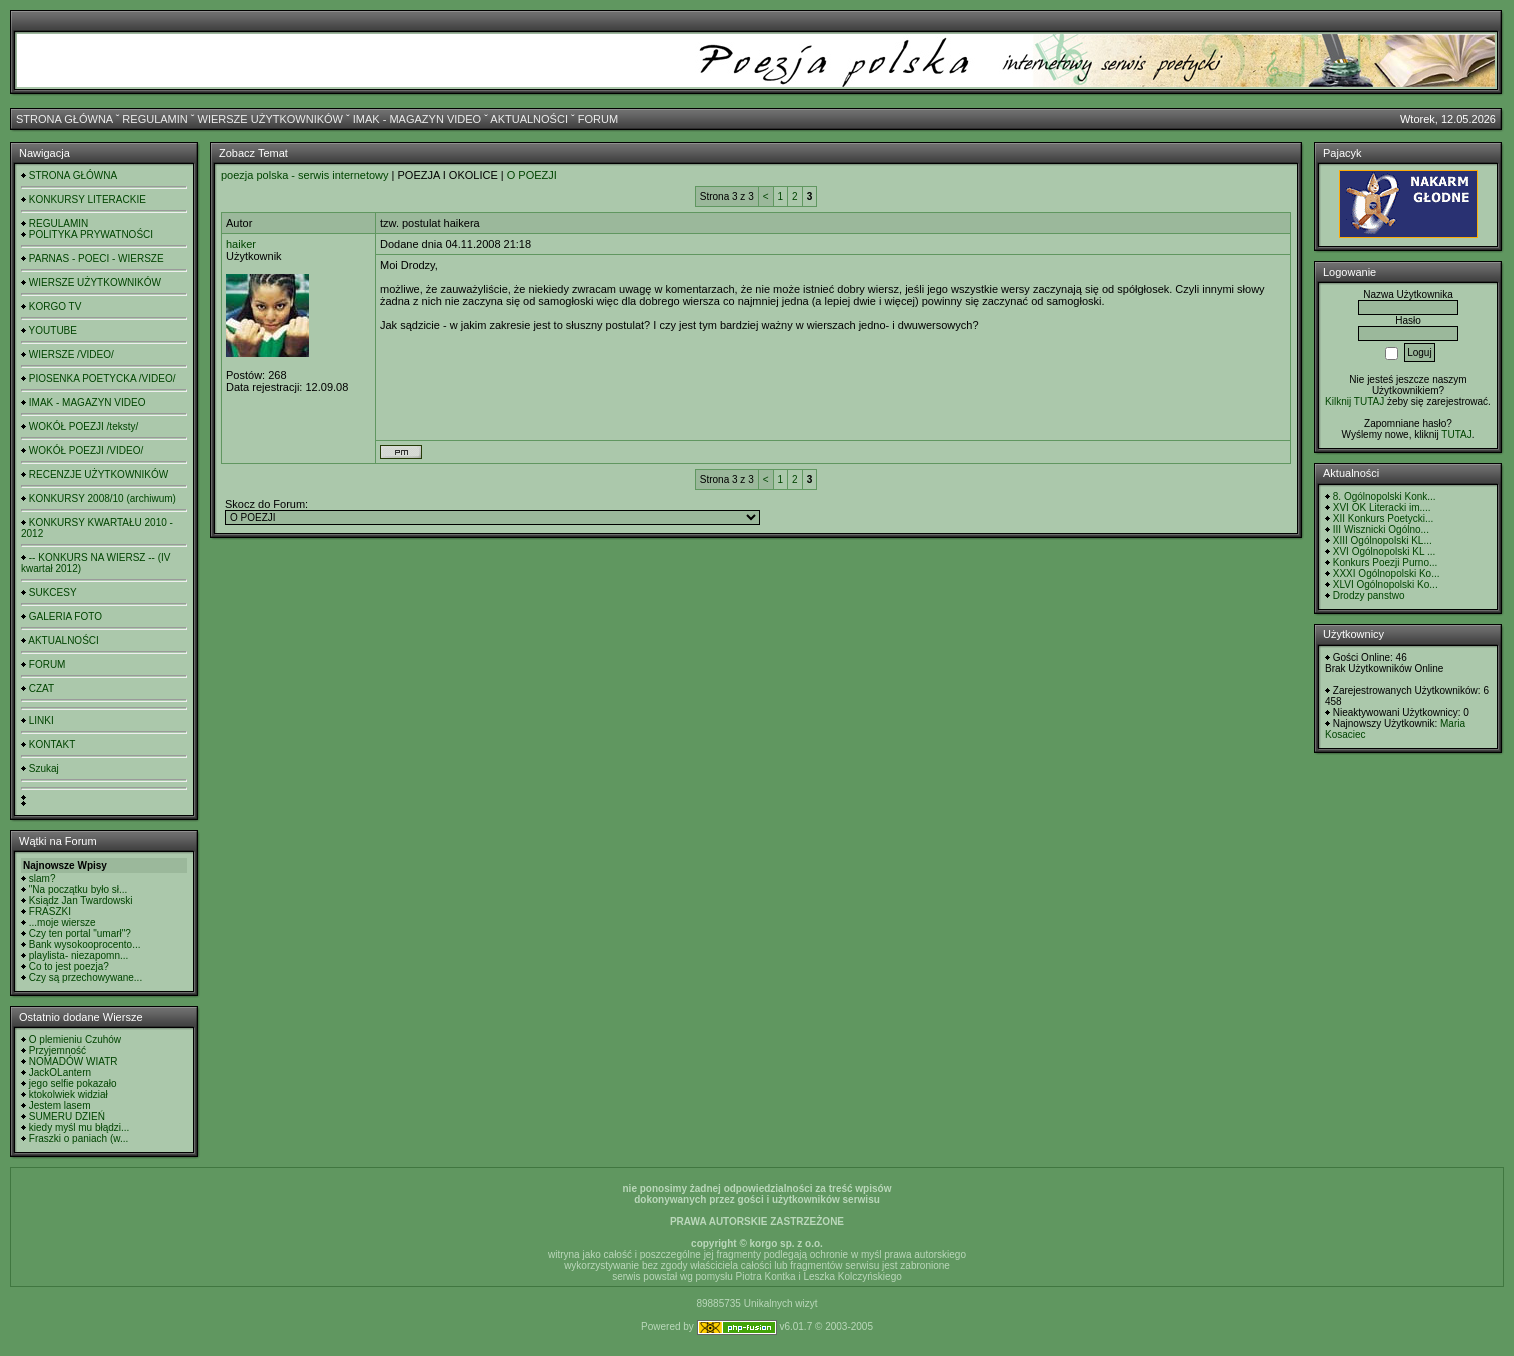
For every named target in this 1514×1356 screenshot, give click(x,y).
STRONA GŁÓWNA (64, 119)
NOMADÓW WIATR (73, 1061)
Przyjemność (57, 1050)
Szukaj (44, 768)
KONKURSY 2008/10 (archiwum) (102, 498)
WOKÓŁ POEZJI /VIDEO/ (86, 450)
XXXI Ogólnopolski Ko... (1386, 573)
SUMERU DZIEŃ (67, 1116)
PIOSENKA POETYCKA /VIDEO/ (102, 378)
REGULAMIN (154, 119)
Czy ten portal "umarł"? (80, 933)
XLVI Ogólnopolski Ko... (1385, 584)
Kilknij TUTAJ (1354, 401)
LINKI (41, 720)
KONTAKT (52, 744)
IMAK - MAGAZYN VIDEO (417, 119)
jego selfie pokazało (73, 1083)
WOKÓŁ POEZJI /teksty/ (83, 426)
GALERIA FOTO (65, 616)
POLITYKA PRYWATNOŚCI (91, 234)
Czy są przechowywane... (85, 977)
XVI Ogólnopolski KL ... (1384, 551)
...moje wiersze (62, 922)
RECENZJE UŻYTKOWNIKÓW (98, 474)
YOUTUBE (53, 330)
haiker (241, 244)
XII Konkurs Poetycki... (1383, 518)
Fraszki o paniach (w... (78, 1138)
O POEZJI (532, 175)
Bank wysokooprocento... (85, 944)
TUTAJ (1456, 434)
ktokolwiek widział (68, 1094)
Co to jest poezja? (69, 966)
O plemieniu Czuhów (75, 1039)
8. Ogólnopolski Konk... (1384, 496)
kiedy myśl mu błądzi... (79, 1127)
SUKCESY (53, 592)
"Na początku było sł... (78, 889)
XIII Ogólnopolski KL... (1382, 540)
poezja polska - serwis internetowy (305, 175)
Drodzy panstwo (1369, 595)
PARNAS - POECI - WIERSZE (96, 258)
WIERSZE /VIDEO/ (71, 354)
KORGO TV (55, 306)
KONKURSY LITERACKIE (87, 199)
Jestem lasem (60, 1105)
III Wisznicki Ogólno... (1381, 529)
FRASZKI (50, 911)
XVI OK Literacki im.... (1382, 507)
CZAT (41, 688)
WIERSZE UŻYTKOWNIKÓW (270, 119)
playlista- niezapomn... (79, 955)
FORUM (598, 119)
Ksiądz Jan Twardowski (81, 900)
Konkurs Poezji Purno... (1385, 562)
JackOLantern (60, 1072)
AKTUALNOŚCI (529, 119)
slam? (42, 878)
